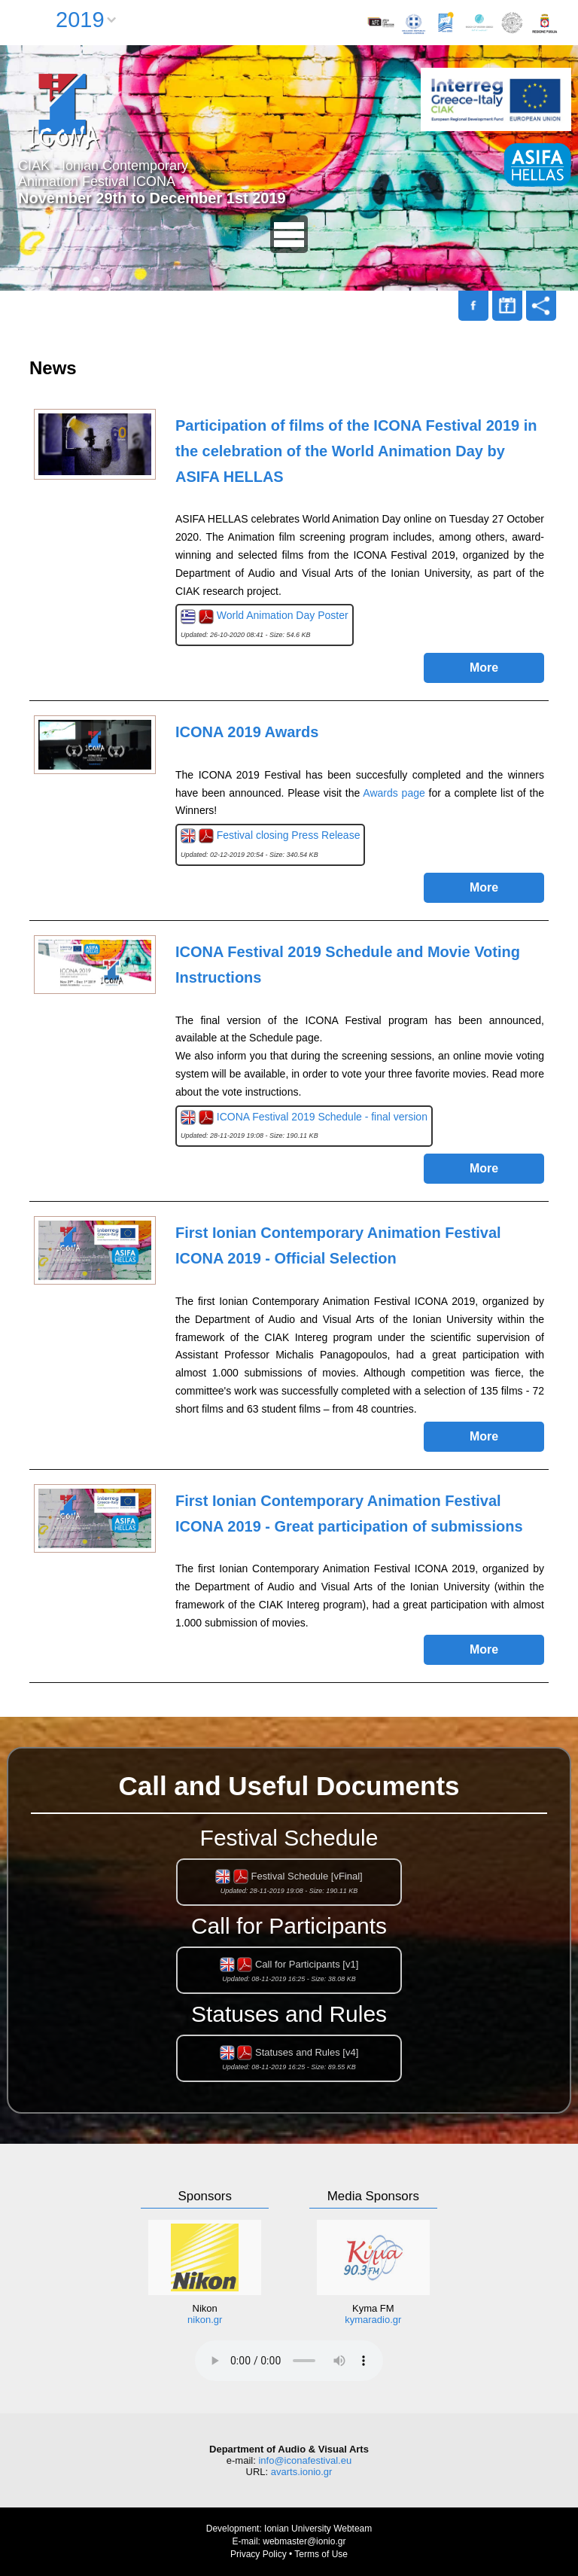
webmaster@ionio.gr (304, 2541)
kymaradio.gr (373, 2319)
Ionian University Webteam (318, 2528)
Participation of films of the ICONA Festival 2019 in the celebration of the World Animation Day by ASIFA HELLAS (356, 451)
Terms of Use (321, 2554)
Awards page (393, 793)
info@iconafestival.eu (304, 2460)
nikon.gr (204, 2319)
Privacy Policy (258, 2554)
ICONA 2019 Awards (246, 732)
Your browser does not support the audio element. (289, 2360)
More (484, 667)
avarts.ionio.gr (302, 2471)
